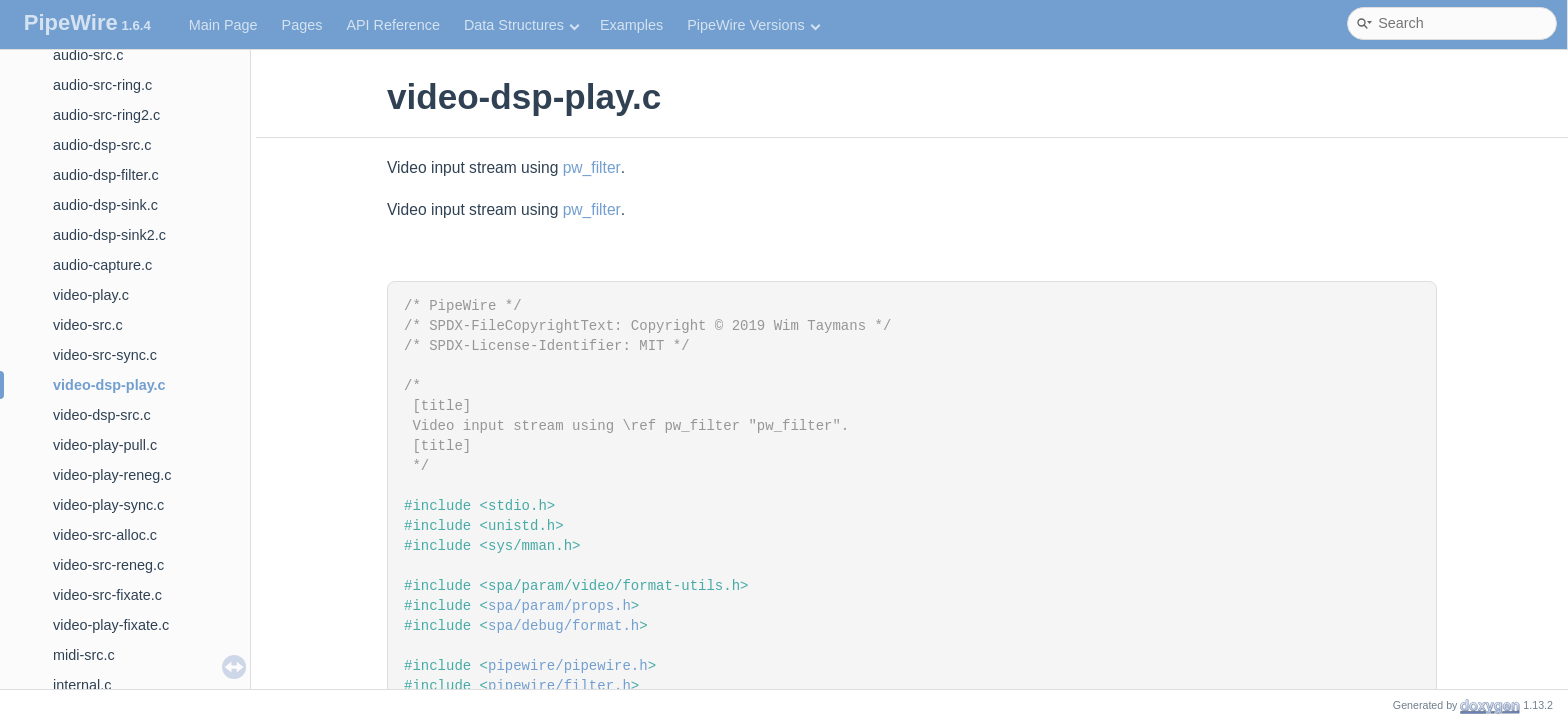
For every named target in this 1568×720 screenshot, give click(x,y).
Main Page (223, 25)
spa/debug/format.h (563, 626)
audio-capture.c (102, 265)
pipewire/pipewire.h (568, 666)
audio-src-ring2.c (106, 115)
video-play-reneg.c (112, 475)
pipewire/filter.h (559, 686)
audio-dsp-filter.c (106, 175)
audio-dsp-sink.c (105, 205)
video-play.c (91, 295)
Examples (631, 25)
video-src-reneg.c (108, 565)
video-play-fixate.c (111, 625)
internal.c (82, 685)
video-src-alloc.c (105, 535)
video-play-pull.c (105, 445)
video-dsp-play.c (109, 385)
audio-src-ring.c (102, 85)
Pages (302, 25)
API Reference (393, 25)
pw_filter (592, 167)
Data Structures (521, 25)
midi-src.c (84, 655)
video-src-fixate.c (107, 595)
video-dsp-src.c (102, 415)
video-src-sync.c (105, 355)
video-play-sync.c (108, 505)
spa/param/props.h (559, 606)
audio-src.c (88, 55)
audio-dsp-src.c (102, 145)
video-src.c (88, 325)
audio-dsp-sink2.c (109, 235)
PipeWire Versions (753, 25)
